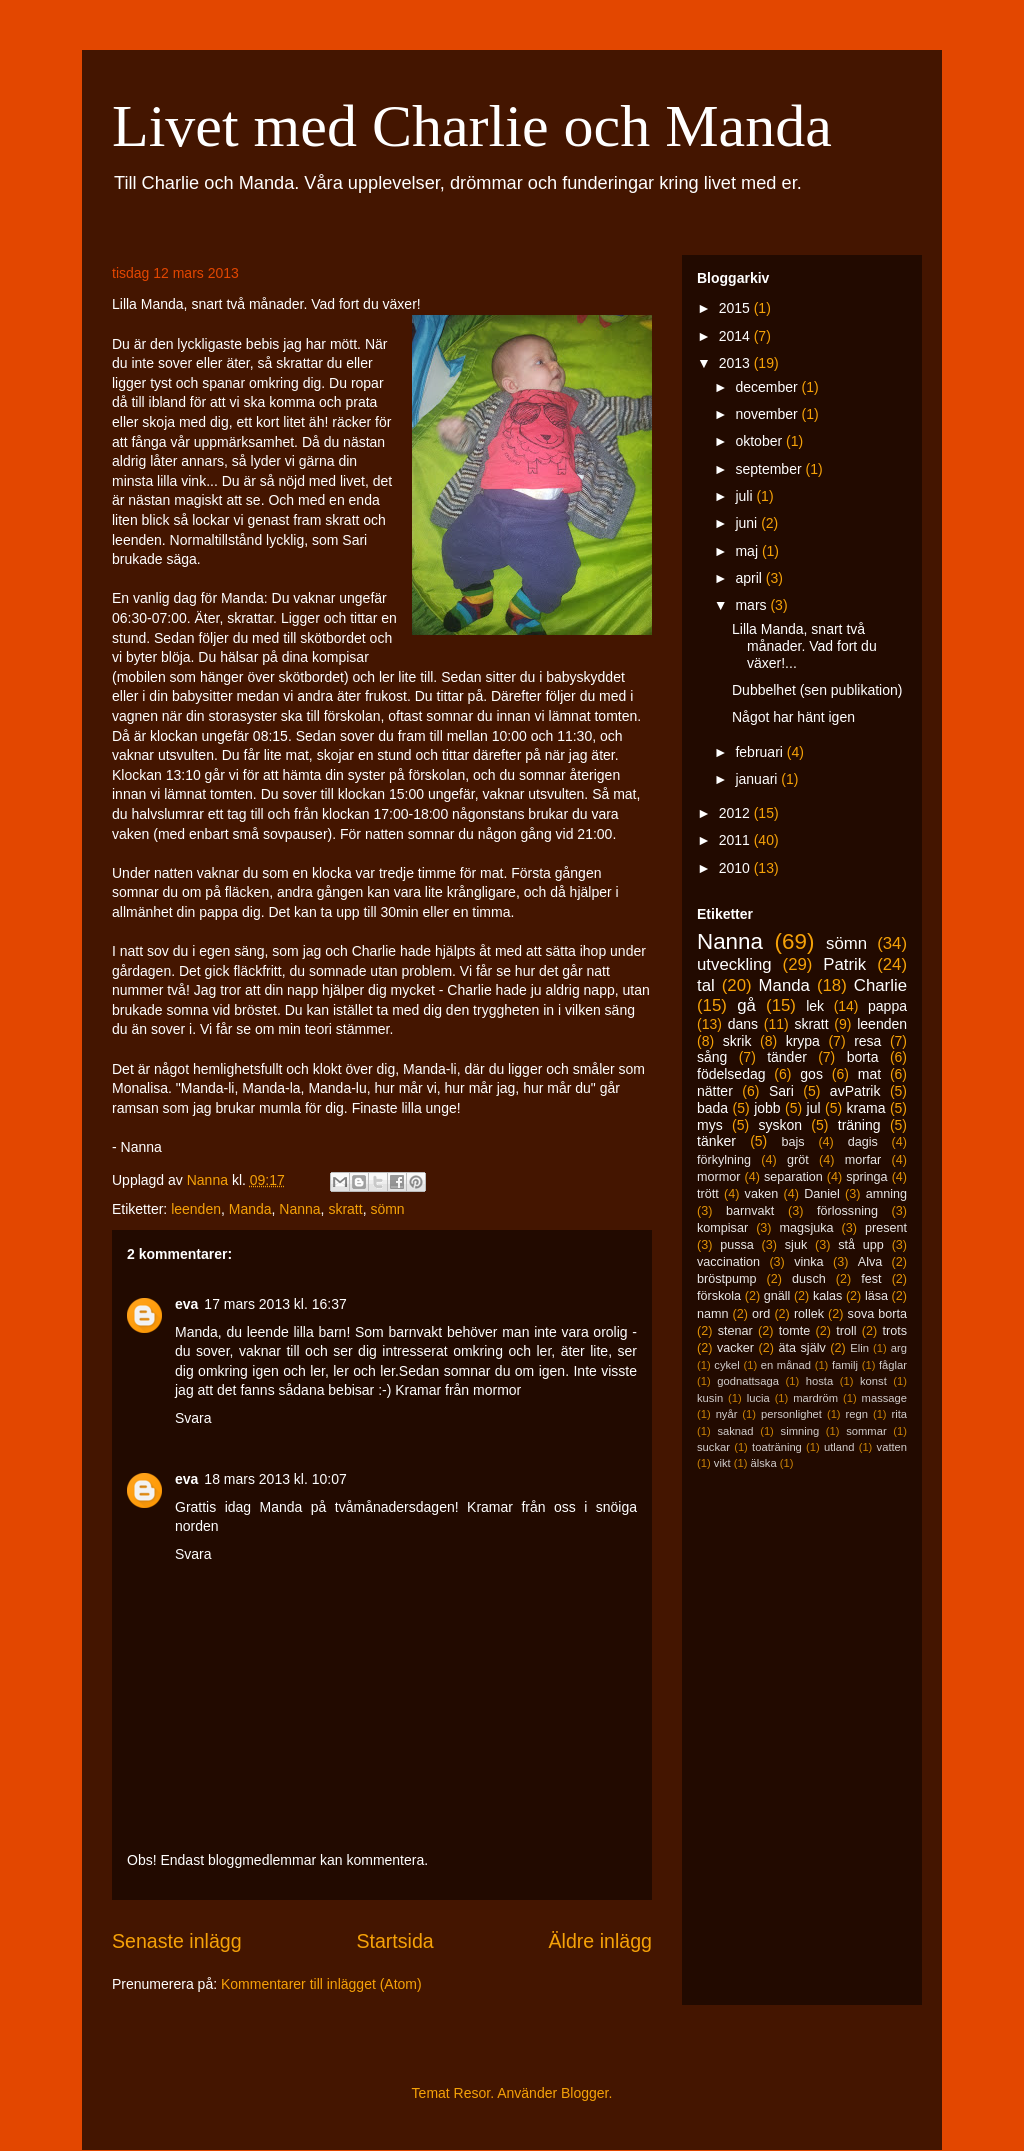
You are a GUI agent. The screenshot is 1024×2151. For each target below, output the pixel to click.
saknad (735, 1431)
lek (815, 1006)
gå (746, 1005)
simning (800, 1431)
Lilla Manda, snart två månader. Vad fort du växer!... (804, 646)
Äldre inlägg (600, 1941)
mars (752, 605)
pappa (887, 1006)
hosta (819, 1381)
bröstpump (727, 1279)
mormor (718, 1177)
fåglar (893, 1365)
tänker (716, 1141)
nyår (727, 1414)
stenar (735, 1331)
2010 (736, 868)
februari (760, 752)
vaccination (728, 1262)
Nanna (299, 1209)
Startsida (394, 1941)
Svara (193, 1418)
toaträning (777, 1447)
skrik (737, 1041)
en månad (786, 1365)
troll (846, 1331)
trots (895, 1331)
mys (710, 1125)
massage (884, 1398)
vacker (735, 1348)
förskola (719, 1296)
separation (793, 1177)
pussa (737, 1245)
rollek (809, 1314)
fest (871, 1279)
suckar (713, 1447)
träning (859, 1125)
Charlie (880, 985)
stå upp (861, 1245)
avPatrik (855, 1091)
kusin (710, 1398)
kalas (827, 1296)
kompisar (722, 1228)
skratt (345, 1209)
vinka (808, 1262)
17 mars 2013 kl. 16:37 (275, 1304)
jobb (767, 1108)
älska (763, 1463)
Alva (870, 1262)
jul (814, 1108)
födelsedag (731, 1074)
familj (845, 1365)
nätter (715, 1091)
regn (857, 1414)
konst (873, 1381)
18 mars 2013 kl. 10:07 (275, 1479)
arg (899, 1348)
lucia (758, 1398)
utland (839, 1447)
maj (748, 551)
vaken (762, 1194)
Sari (781, 1091)
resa (867, 1041)
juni (748, 523)
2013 (736, 363)
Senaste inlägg (177, 1941)
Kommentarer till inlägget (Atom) (321, 1984)
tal (706, 985)
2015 (736, 308)
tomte (795, 1331)
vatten (892, 1447)
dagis (863, 1142)
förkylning (724, 1160)
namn (713, 1314)
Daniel (822, 1194)
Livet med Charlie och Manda (472, 126)
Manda (250, 1209)
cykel (727, 1365)
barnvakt (750, 1211)
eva (186, 1304)
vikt (722, 1463)
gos (811, 1074)
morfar (863, 1160)
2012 (736, 813)
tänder (787, 1057)
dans (743, 1024)
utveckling (734, 964)
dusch (809, 1279)
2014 (736, 336)
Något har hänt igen (793, 717)
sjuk (796, 1245)
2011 (736, 840)
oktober (760, 441)
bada (712, 1108)
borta (863, 1057)
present (886, 1228)
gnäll (777, 1296)
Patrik (844, 964)
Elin (859, 1348)
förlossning (847, 1211)
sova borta (877, 1314)
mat (869, 1074)
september (770, 469)
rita (900, 1414)
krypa (803, 1041)
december (768, 387)
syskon (780, 1125)
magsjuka (807, 1228)
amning (886, 1194)
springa (866, 1177)
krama (866, 1108)
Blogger (584, 2093)
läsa (876, 1296)
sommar (866, 1431)
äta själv (802, 1348)
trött (708, 1194)
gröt (798, 1160)
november (768, 414)
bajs (792, 1142)
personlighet (791, 1414)
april (750, 578)
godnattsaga (748, 1381)
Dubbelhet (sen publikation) (817, 690)
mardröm (815, 1398)
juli (745, 496)
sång (712, 1057)
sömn (387, 1209)
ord (761, 1314)
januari (758, 779)
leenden (196, 1209)
